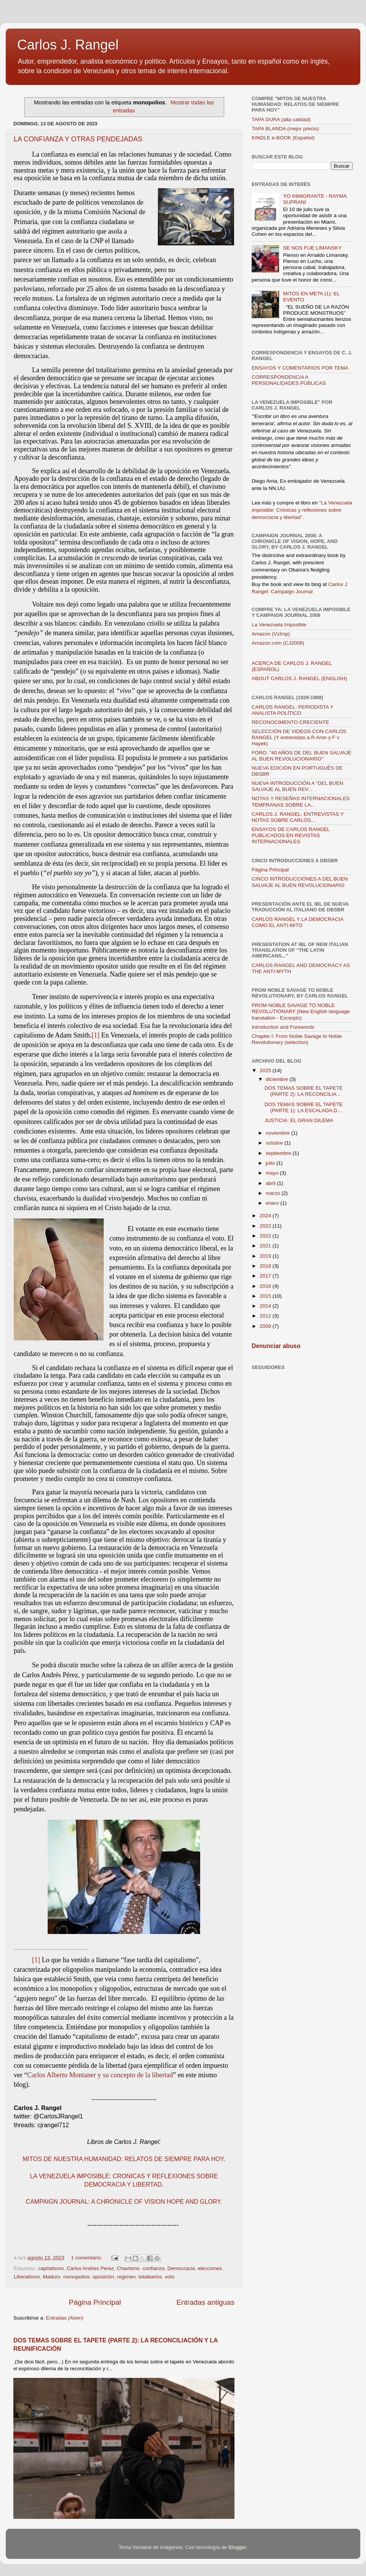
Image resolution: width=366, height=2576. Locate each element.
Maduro (52, 2277)
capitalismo (51, 2268)
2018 (266, 1266)
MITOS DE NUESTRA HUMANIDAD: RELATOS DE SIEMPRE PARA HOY (122, 2159)
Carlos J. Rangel (68, 45)
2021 (266, 1246)
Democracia (181, 2268)
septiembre (279, 1153)
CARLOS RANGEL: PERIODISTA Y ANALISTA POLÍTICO (293, 710)
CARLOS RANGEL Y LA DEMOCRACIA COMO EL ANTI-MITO (298, 922)
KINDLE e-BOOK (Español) (283, 138)
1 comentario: (87, 2258)
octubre (275, 1143)
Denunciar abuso (276, 1346)
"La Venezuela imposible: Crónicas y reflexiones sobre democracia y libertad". (302, 510)
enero (273, 1203)
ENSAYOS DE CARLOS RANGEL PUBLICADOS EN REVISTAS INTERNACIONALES (291, 835)
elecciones (210, 2268)
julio (271, 1163)
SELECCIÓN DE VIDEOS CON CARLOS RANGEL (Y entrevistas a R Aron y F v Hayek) (299, 737)
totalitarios (150, 2277)
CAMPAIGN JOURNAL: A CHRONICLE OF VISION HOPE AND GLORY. (124, 2201)
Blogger (237, 2547)
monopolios (76, 2277)
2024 (266, 1215)
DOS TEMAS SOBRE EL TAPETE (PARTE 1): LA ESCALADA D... (304, 1107)
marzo (273, 1193)
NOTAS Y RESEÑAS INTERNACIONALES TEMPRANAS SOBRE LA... (301, 801)
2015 (266, 1296)
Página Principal (95, 2302)
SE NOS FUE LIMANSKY (312, 248)
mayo (273, 1173)
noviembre (278, 1133)
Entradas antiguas (205, 2302)
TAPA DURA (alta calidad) (281, 119)
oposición (103, 2277)
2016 (266, 1286)
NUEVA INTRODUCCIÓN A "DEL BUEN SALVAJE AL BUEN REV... (297, 786)
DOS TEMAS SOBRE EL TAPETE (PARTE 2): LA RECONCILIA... (304, 1091)
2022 (266, 1236)
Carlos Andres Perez (90, 2268)
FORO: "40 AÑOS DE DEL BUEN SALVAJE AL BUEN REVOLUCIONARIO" (302, 756)
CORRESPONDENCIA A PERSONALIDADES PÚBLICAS (289, 380)
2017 (266, 1276)
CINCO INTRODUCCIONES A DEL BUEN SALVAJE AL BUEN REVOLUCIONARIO (300, 882)
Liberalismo (27, 2277)
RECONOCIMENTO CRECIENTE (290, 722)
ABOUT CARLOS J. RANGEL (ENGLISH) (299, 678)
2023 (266, 1226)
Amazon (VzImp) (271, 634)
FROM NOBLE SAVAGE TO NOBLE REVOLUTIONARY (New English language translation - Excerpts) (301, 1011)
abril (271, 1183)
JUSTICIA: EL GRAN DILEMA (299, 1120)
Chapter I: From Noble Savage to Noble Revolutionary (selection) (297, 1039)
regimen (126, 2277)
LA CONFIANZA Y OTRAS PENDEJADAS (78, 139)
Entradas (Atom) (64, 2318)
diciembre (277, 1079)
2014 (266, 1306)
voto (170, 2277)
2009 (266, 1326)
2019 (266, 1256)
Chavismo (128, 2268)
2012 (266, 1316)
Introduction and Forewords (283, 1027)
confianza (154, 2268)
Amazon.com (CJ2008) (278, 643)
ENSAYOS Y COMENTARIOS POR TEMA (300, 368)
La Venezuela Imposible (279, 625)
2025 (266, 1070)
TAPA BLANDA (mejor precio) (285, 128)
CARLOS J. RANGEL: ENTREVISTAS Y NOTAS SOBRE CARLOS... (298, 817)
